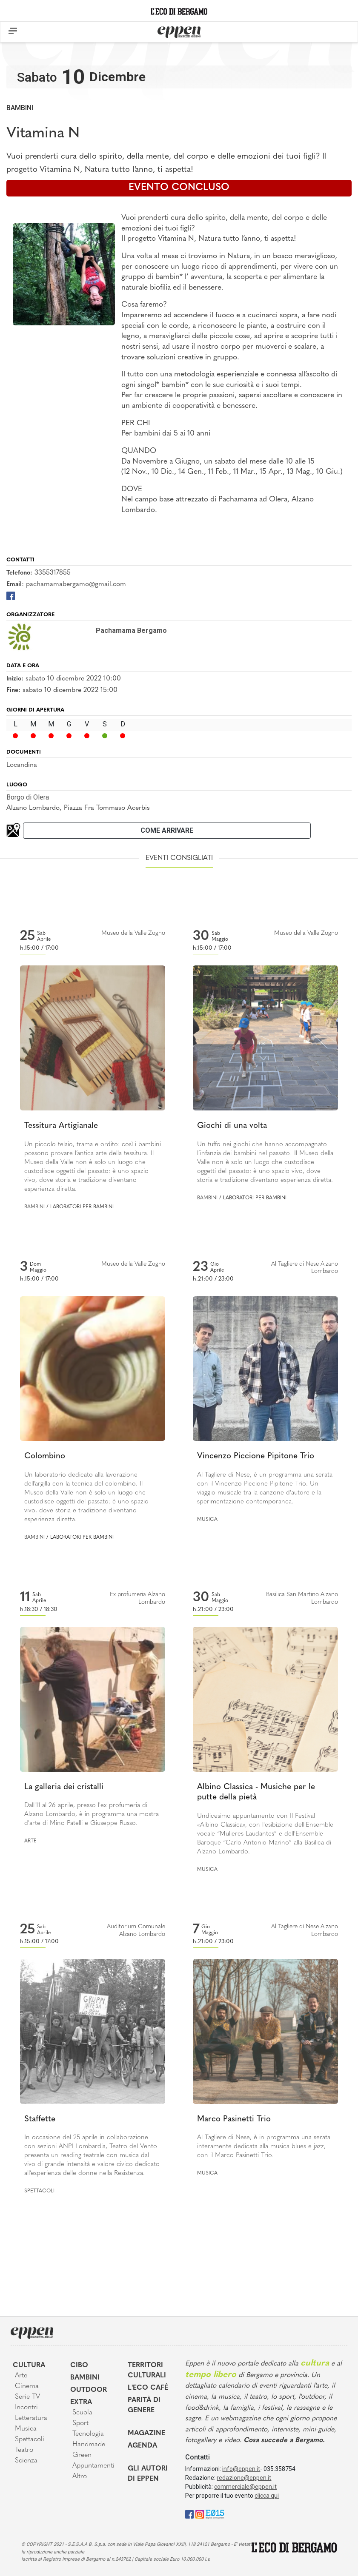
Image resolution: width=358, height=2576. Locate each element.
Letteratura (31, 2418)
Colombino (44, 1456)
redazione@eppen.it (244, 2477)
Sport (80, 2423)
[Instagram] (199, 2514)
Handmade (88, 2444)
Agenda (142, 2445)
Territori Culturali (147, 2370)
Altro (79, 2476)
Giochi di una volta (232, 1126)
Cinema (27, 2386)
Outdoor (88, 2390)
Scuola (82, 2412)
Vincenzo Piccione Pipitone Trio (255, 1456)
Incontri (26, 2407)
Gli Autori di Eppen (148, 2473)
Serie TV (27, 2397)
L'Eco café (148, 2388)
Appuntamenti (93, 2465)
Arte (30, 1841)
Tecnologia (88, 2434)
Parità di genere (144, 2405)
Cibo (79, 2365)
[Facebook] (10, 596)
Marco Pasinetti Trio (234, 2119)
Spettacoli (39, 2191)
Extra (81, 2402)
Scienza (26, 2460)
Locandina (21, 765)
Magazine (146, 2433)
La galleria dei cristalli (63, 1787)
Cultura (29, 2365)
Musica (207, 1519)
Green (82, 2455)
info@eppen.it (241, 2468)
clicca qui (267, 2495)
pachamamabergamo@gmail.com (76, 584)
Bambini (19, 108)
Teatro (24, 2450)
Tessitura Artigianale (61, 1126)
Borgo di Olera (27, 797)
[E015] (215, 2514)
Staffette (39, 2119)
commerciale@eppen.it (245, 2486)
